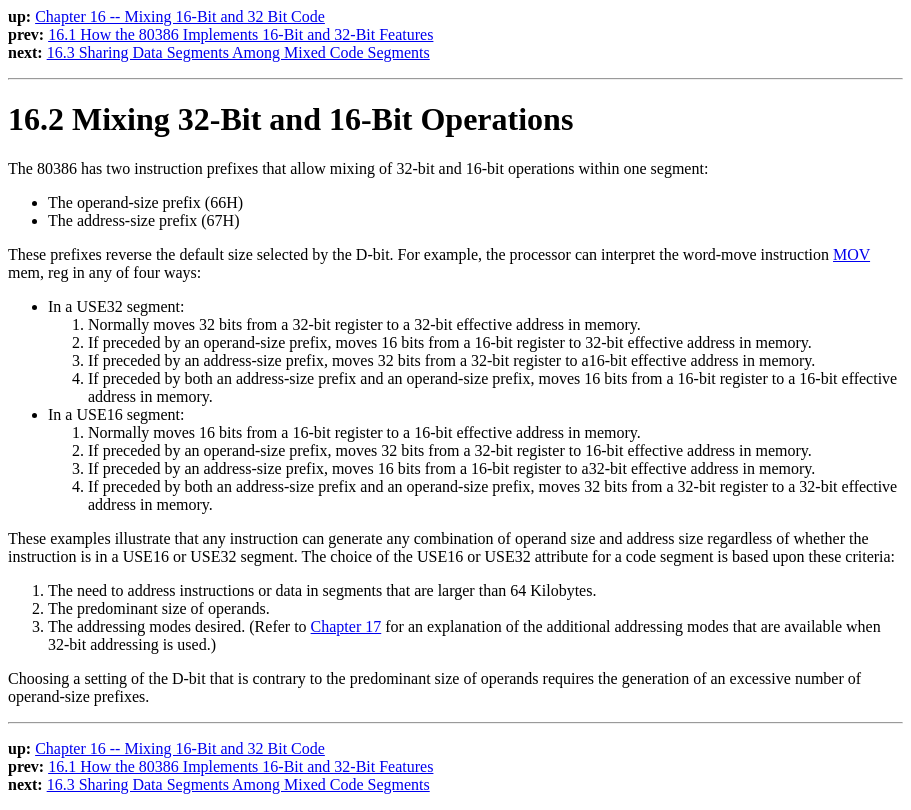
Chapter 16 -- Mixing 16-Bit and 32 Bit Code (180, 16)
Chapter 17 (346, 626)
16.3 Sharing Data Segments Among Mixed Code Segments (238, 52)
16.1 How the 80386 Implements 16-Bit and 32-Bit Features (240, 34)
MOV (851, 254)
